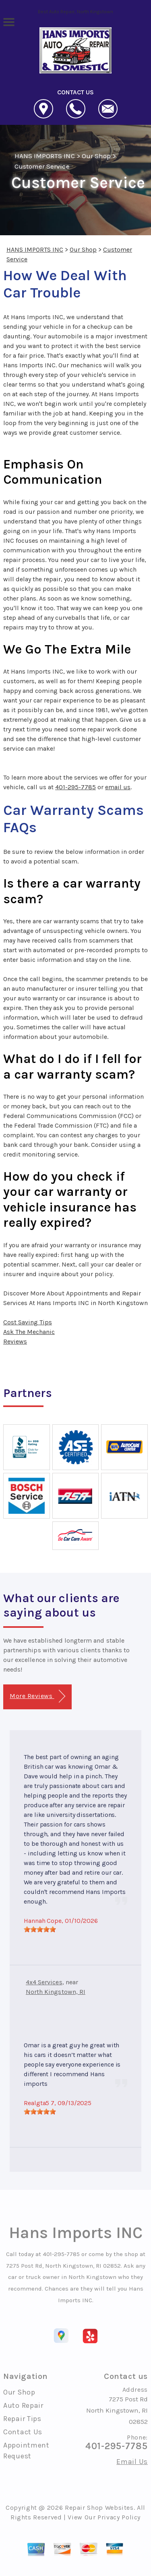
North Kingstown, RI (55, 1992)
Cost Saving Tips (27, 1322)
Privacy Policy (119, 2517)
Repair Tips (22, 2418)
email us (117, 787)
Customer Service (42, 166)
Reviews (15, 1341)
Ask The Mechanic (29, 1332)
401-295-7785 (75, 787)
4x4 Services (44, 1982)
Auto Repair (23, 2405)
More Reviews (37, 1696)
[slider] (40, 1929)
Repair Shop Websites (99, 2507)
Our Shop (96, 156)
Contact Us (22, 2431)
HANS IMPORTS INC (44, 156)
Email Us (132, 2461)
